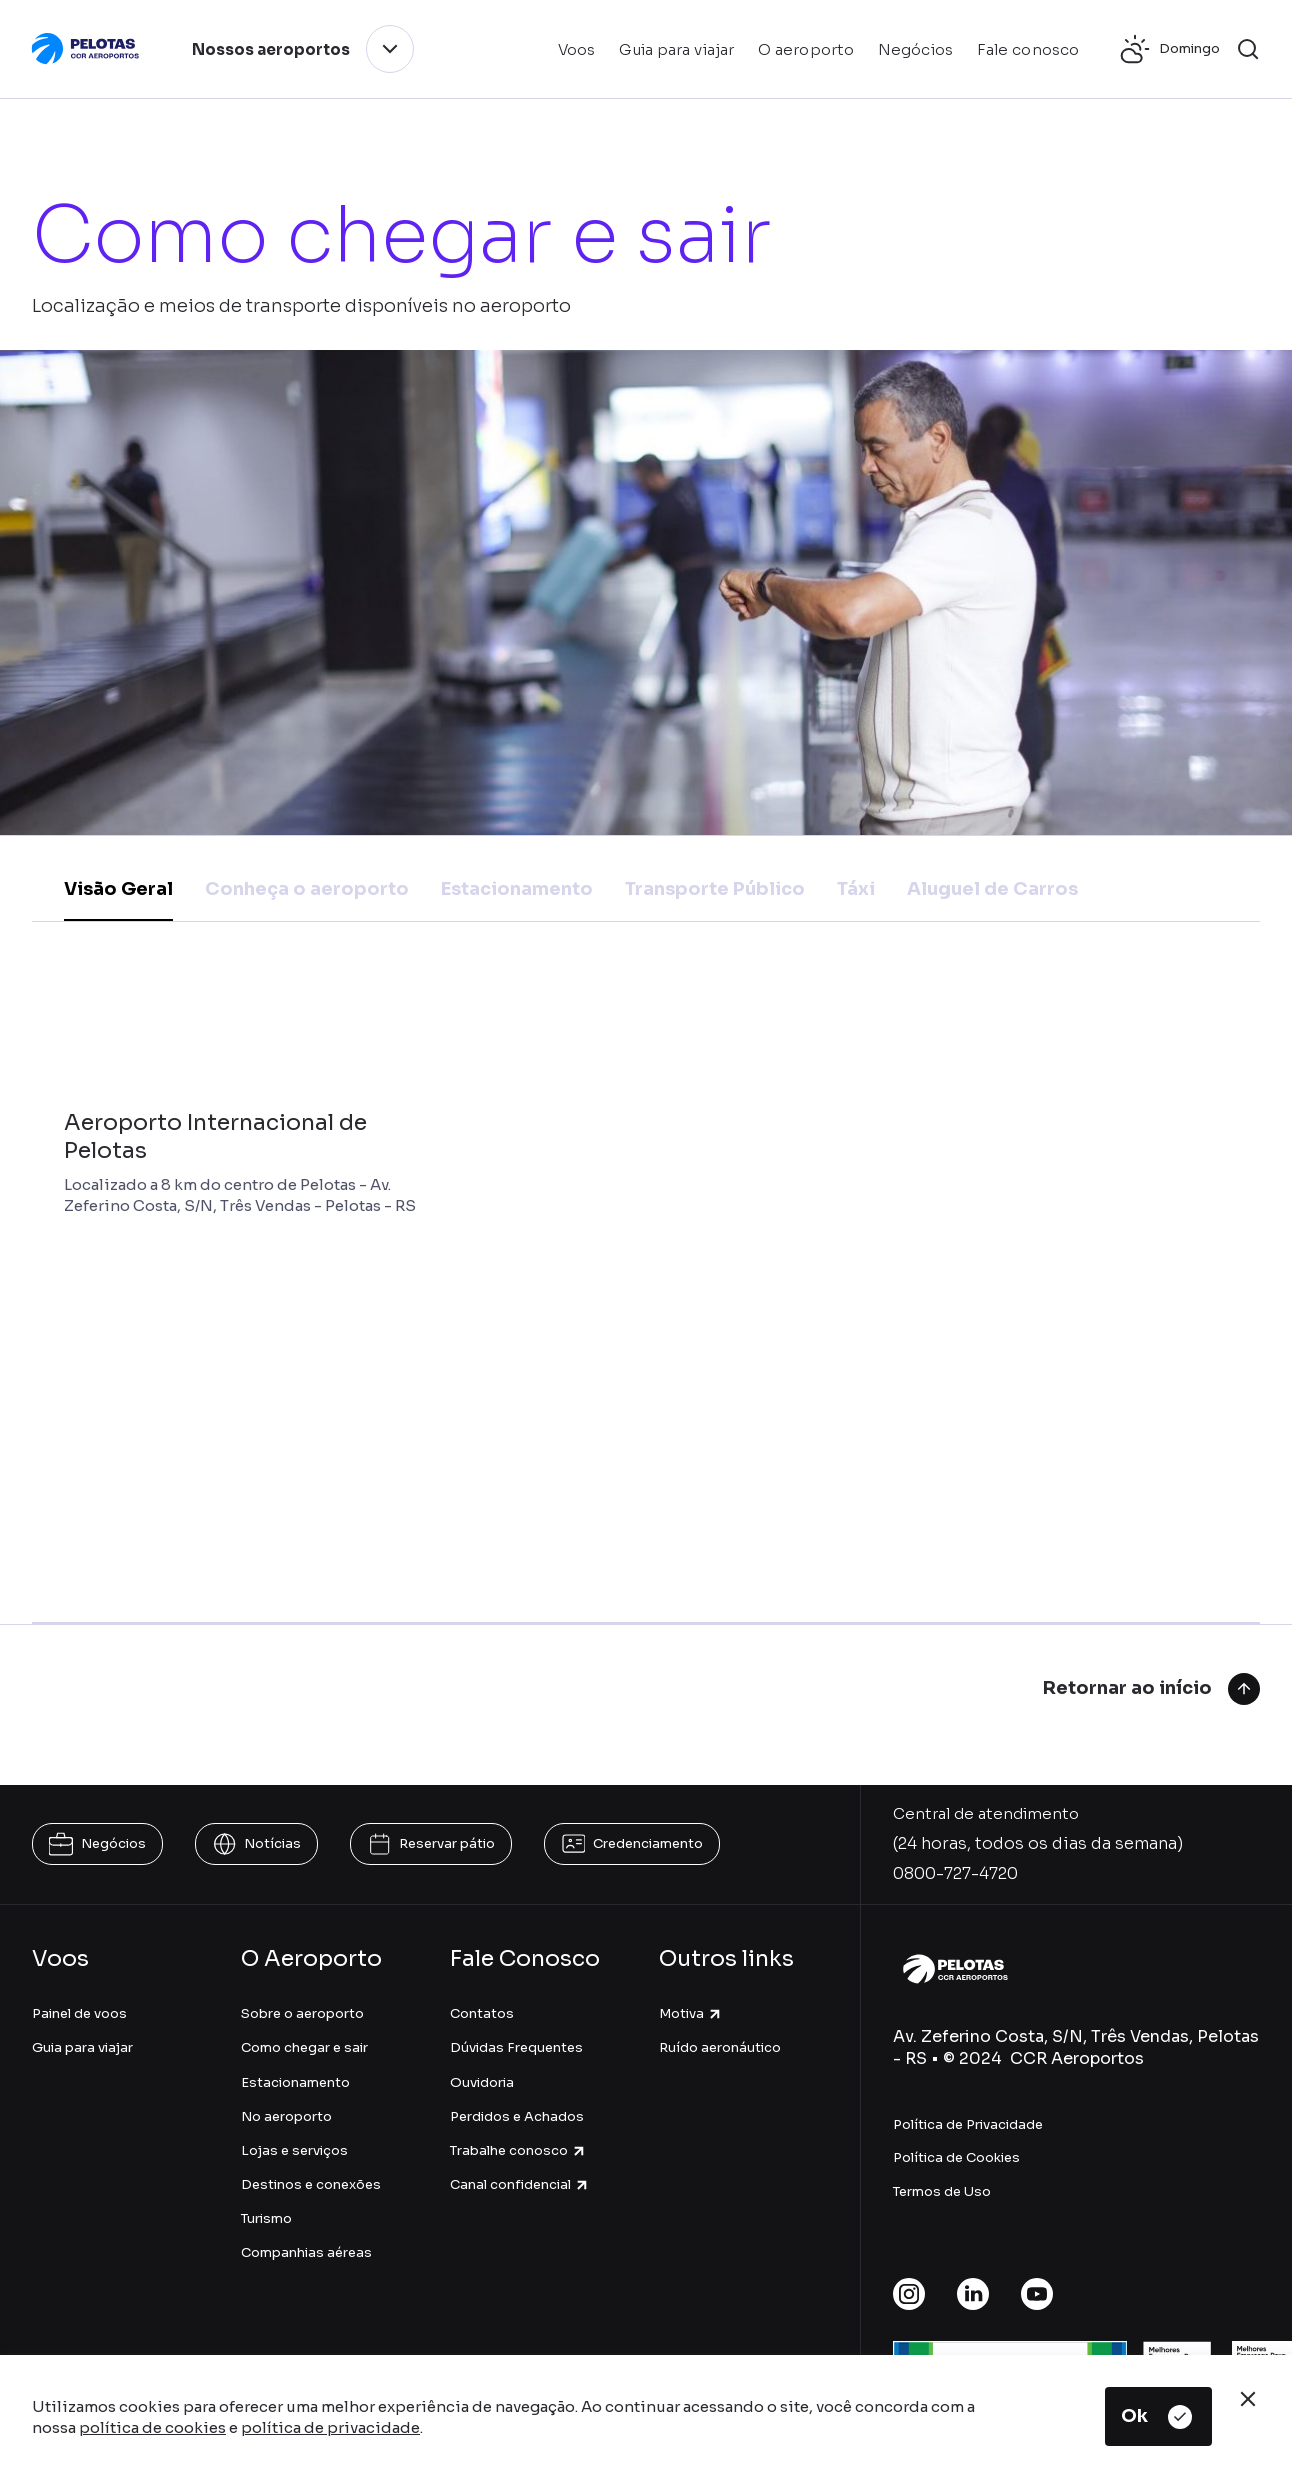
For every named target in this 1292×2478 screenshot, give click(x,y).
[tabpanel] (646, 1293)
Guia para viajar (82, 2047)
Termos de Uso (942, 2191)
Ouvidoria (482, 2082)
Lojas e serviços (294, 2150)
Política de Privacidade (968, 2124)
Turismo (266, 2218)
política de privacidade (330, 2427)
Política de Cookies (956, 2157)
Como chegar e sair (304, 2047)
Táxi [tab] (856, 889)
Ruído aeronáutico (720, 2047)
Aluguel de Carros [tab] (992, 889)
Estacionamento (295, 2082)
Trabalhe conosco (518, 2150)
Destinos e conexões (311, 2184)
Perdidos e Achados (517, 2116)
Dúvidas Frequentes (516, 2047)
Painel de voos (79, 2013)
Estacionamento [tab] (517, 889)
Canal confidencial (520, 2184)
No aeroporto (286, 2116)
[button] (1248, 49)
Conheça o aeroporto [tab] (307, 889)
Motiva (691, 2013)
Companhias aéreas (306, 2252)
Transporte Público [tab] (715, 889)
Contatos (482, 2013)
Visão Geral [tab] (118, 889)
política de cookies (152, 2427)
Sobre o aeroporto (302, 2013)
